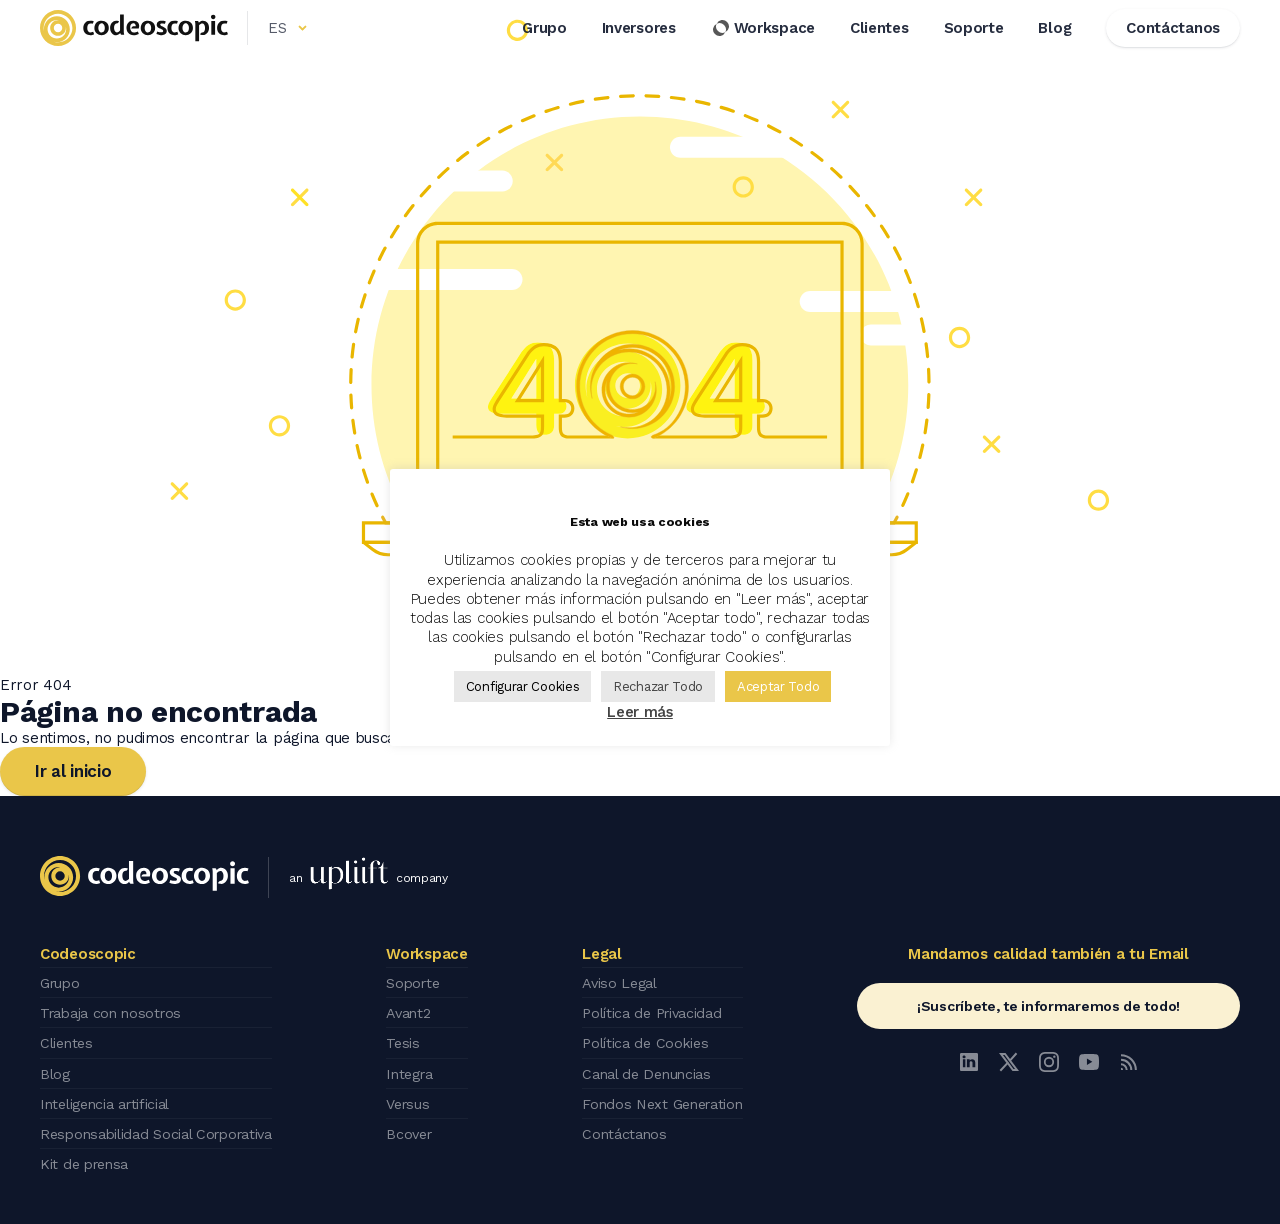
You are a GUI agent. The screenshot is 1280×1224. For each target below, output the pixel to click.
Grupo (544, 49)
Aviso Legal (621, 982)
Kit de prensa (87, 1150)
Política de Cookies (647, 1038)
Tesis (411, 1038)
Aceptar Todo (778, 686)
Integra (420, 1066)
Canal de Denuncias (650, 1066)
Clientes (879, 49)
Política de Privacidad (656, 1010)
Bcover (418, 1122)
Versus (417, 1094)
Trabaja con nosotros (115, 1010)
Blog (1054, 49)
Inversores (639, 49)
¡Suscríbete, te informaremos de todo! (1048, 1006)
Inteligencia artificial (110, 1094)
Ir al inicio (73, 771)
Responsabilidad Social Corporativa (164, 1122)
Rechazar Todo (658, 686)
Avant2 (418, 1010)
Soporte (974, 49)
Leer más (640, 712)
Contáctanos (625, 1122)
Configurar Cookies (523, 686)
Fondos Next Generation (666, 1094)
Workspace (763, 49)
